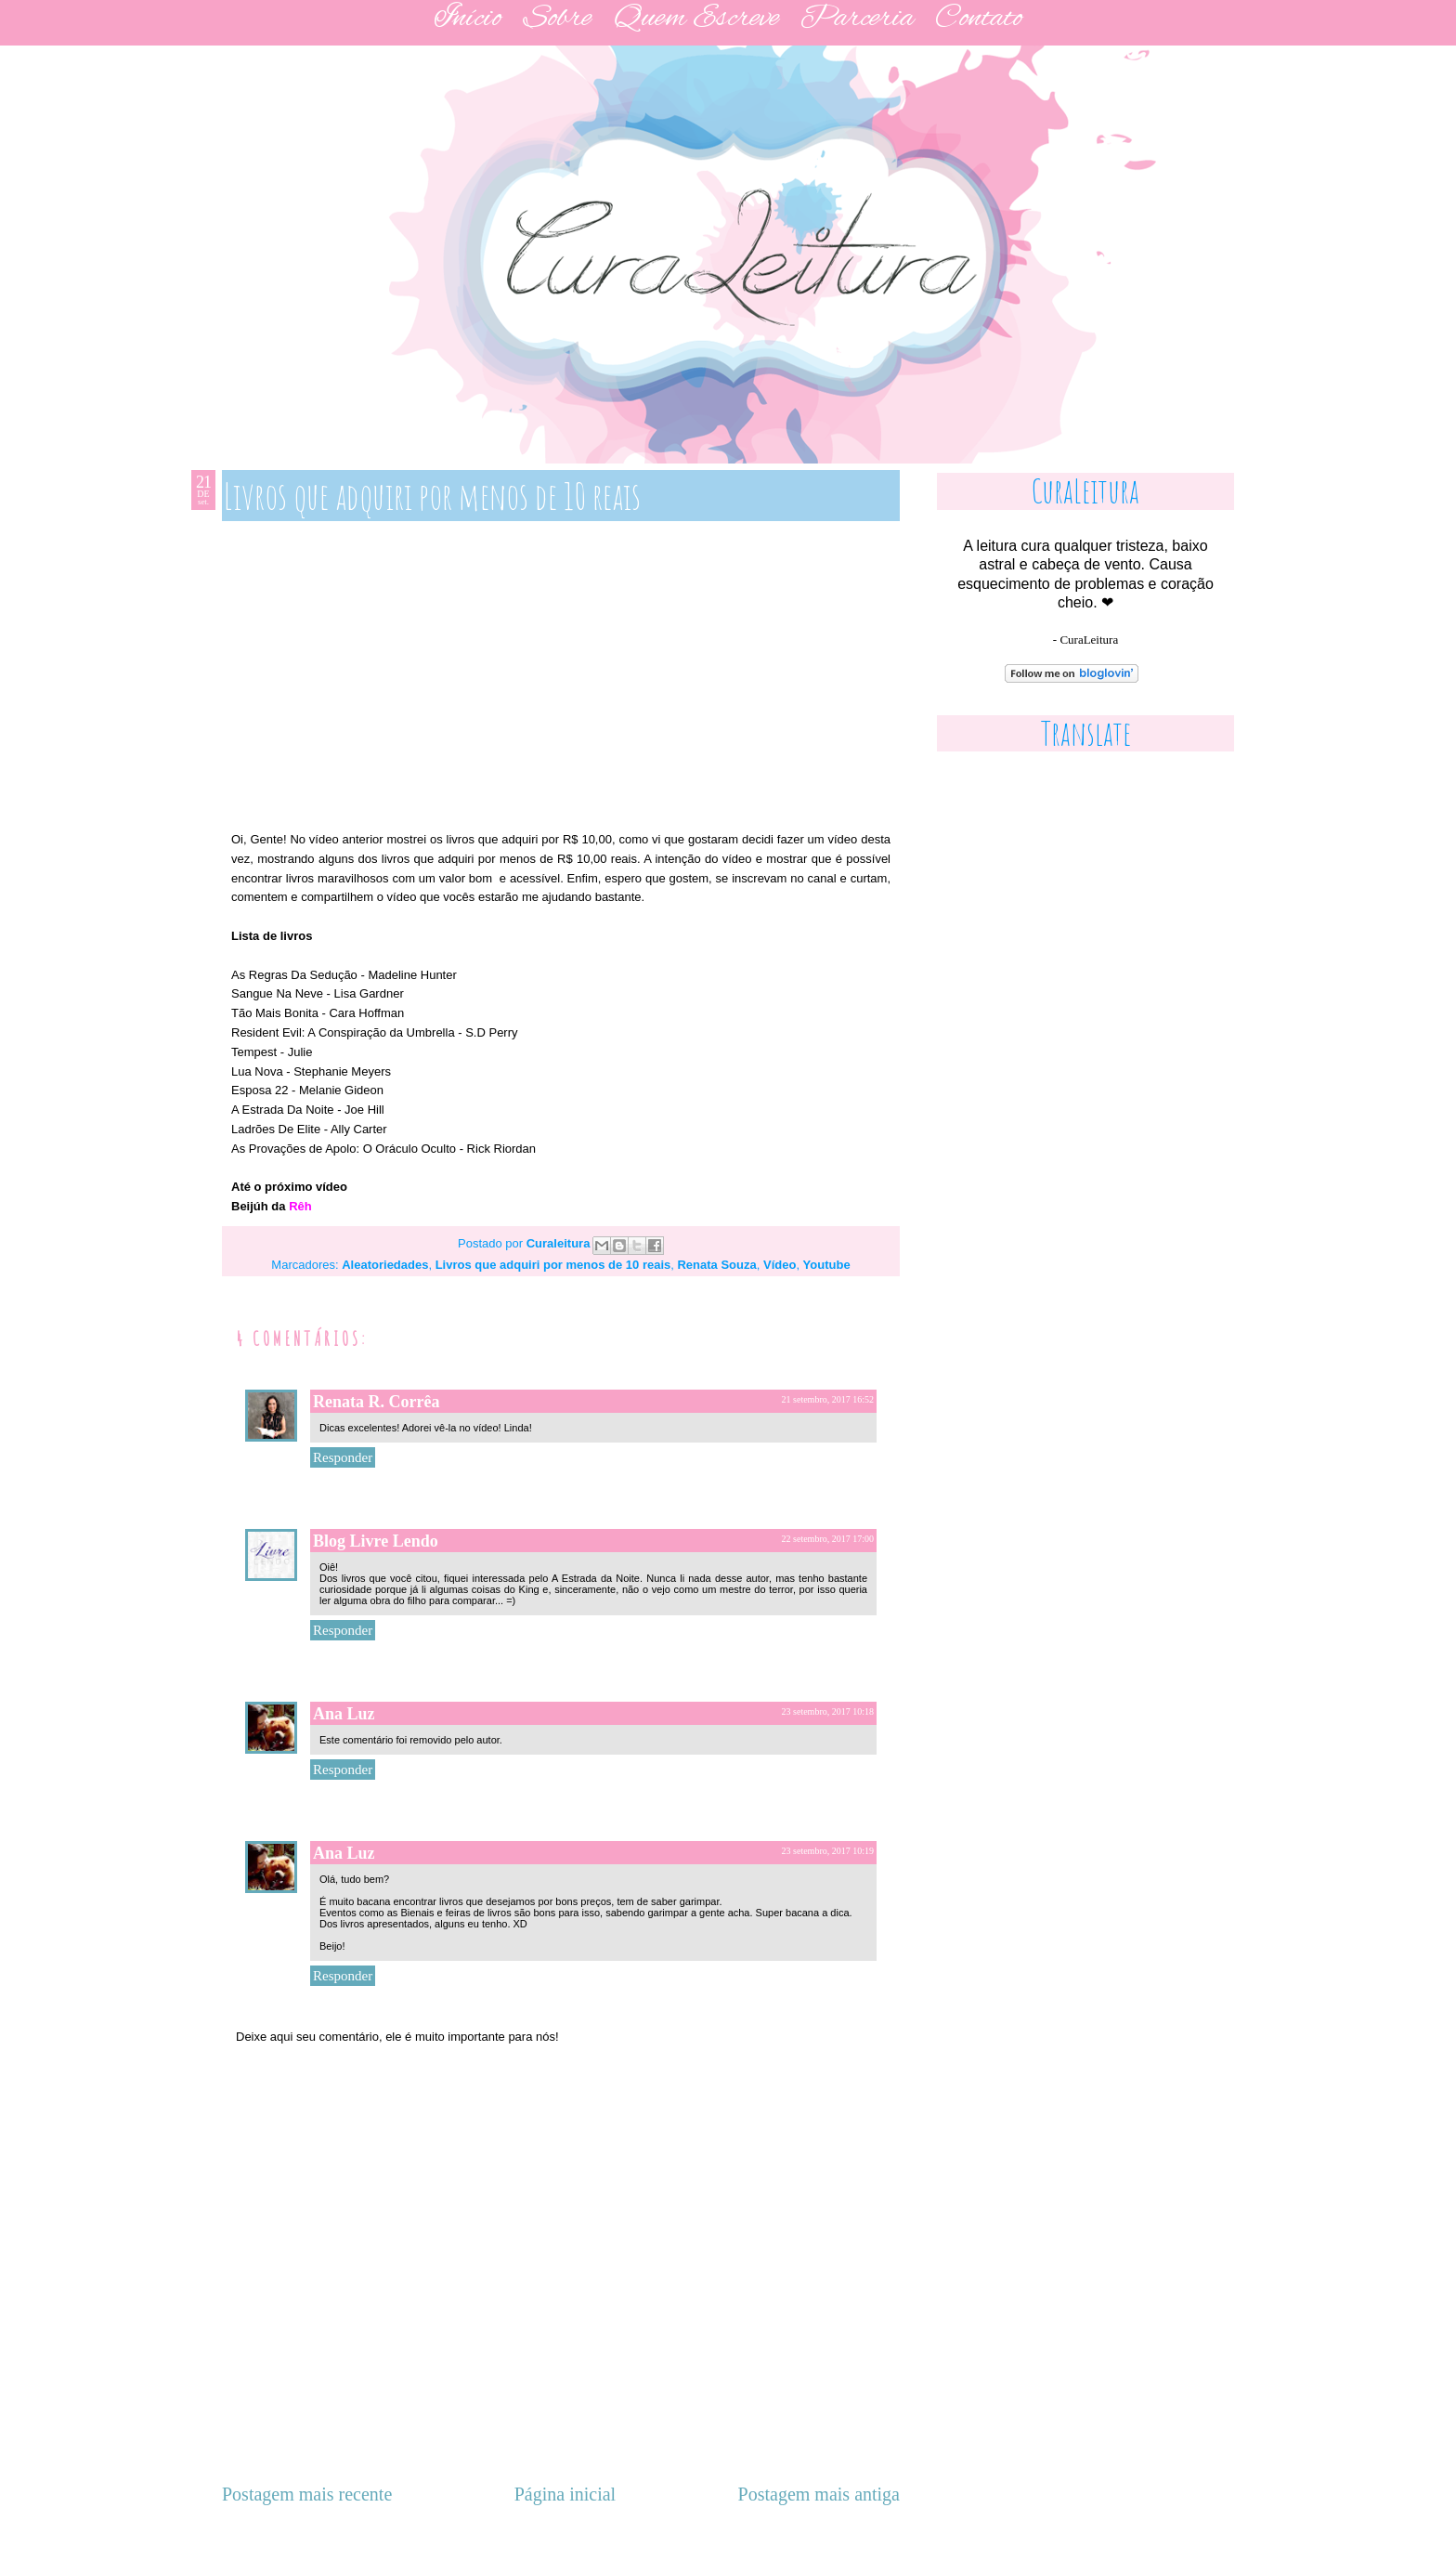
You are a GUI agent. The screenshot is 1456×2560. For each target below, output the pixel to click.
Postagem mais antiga (819, 2494)
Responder (342, 1457)
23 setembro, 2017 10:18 (828, 1711)
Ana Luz (344, 1713)
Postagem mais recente (307, 2494)
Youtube (827, 1265)
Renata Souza (716, 1265)
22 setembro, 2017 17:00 (828, 1539)
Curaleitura (559, 1243)
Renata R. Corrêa (376, 1401)
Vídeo (779, 1265)
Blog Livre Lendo (375, 1541)
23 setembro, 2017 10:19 (828, 1851)
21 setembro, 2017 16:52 (828, 1399)
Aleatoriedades (385, 1265)
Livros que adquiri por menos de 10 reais (553, 1265)
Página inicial (565, 2494)
